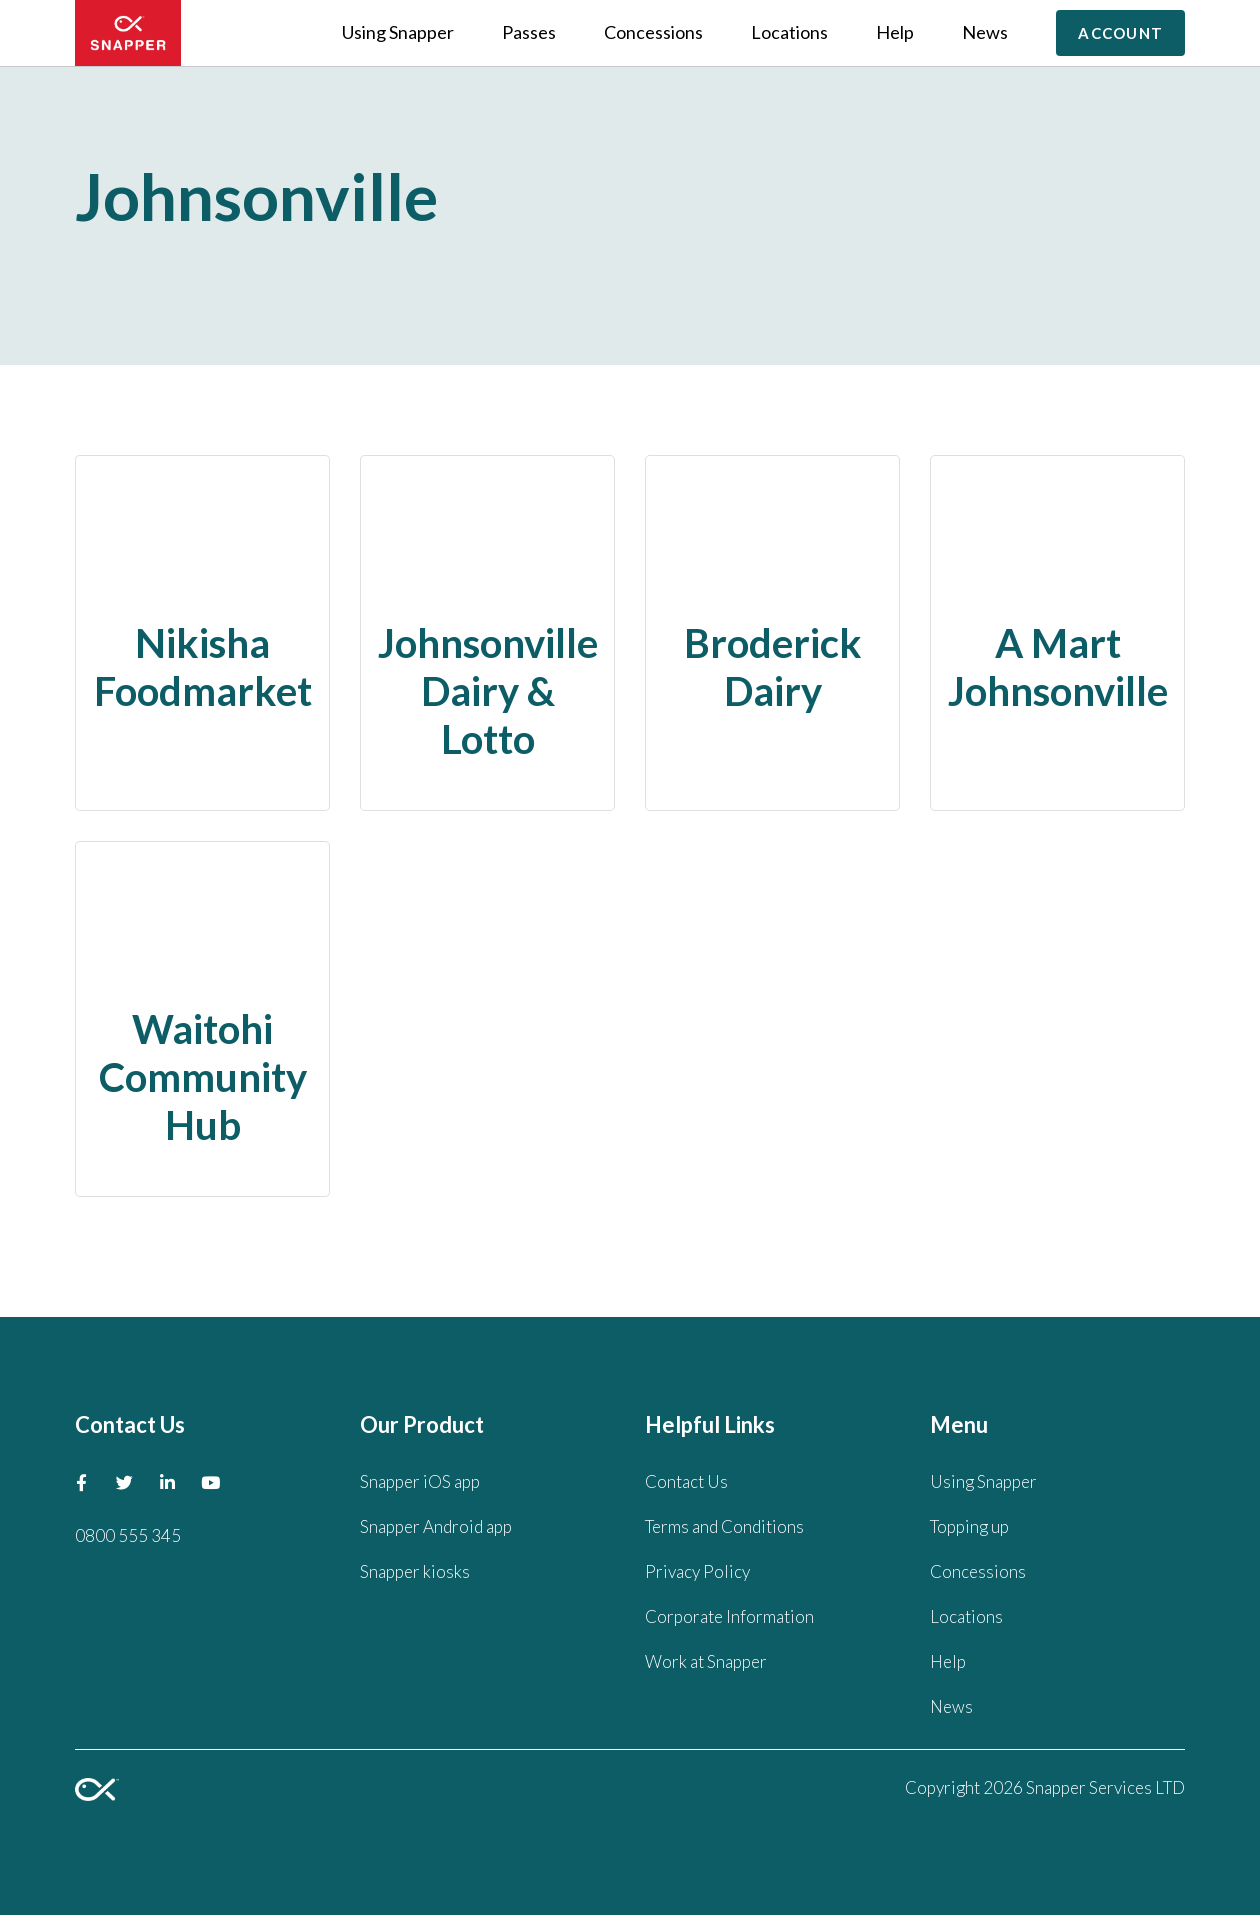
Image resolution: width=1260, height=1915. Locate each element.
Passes (529, 32)
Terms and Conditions (724, 1526)
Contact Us (686, 1481)
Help (895, 32)
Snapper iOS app (420, 1481)
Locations (789, 32)
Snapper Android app (436, 1526)
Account (1120, 33)
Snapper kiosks (415, 1571)
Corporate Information (729, 1616)
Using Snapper (398, 32)
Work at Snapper (706, 1661)
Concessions (653, 32)
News (985, 32)
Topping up (969, 1526)
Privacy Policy (697, 1571)
